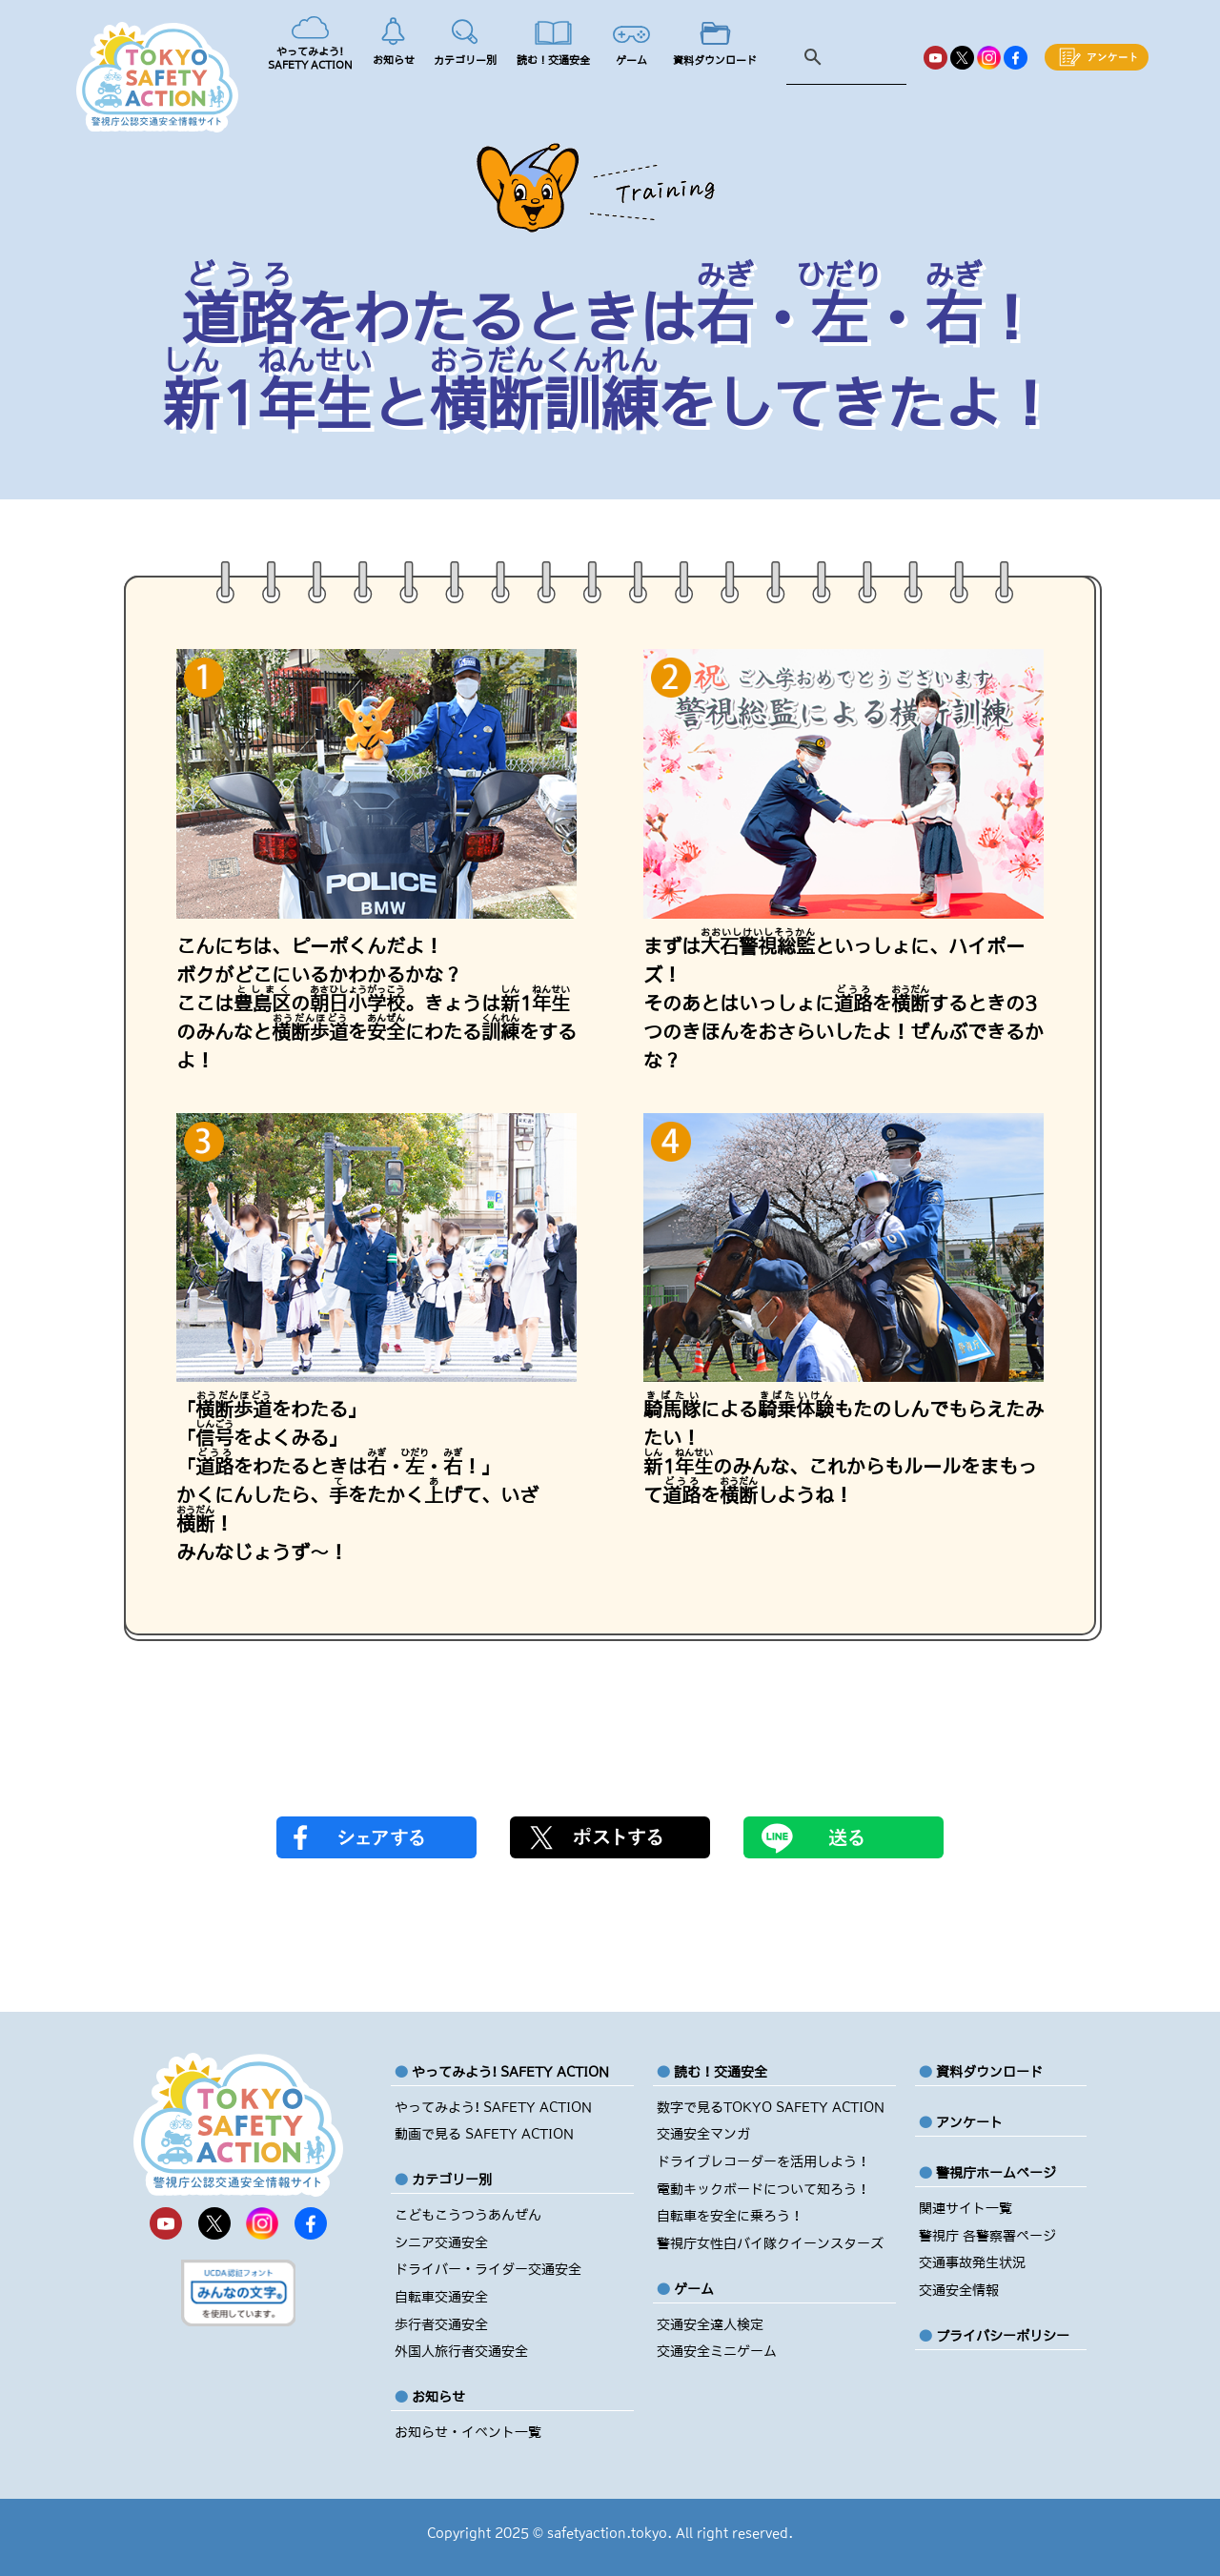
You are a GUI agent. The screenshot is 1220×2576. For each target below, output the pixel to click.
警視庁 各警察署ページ (987, 2235)
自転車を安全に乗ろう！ (730, 2215)
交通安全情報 (959, 2290)
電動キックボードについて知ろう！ (763, 2189)
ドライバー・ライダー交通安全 (488, 2269)
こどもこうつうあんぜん (468, 2214)
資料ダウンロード (989, 2072)
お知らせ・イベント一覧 (468, 2432)
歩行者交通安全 (441, 2324)
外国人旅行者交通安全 (461, 2351)
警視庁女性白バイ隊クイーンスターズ (770, 2243)
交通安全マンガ (703, 2133)
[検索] (851, 57)
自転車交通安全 (441, 2296)
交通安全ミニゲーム (717, 2351)
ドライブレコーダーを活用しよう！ (763, 2161)
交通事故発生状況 (972, 2262)
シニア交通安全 (441, 2242)
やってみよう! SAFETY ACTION (493, 2107)
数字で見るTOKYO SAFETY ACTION (770, 2107)
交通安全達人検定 (710, 2324)
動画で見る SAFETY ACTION (484, 2133)
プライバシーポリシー (1002, 2336)
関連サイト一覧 (965, 2208)
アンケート (969, 2122)
